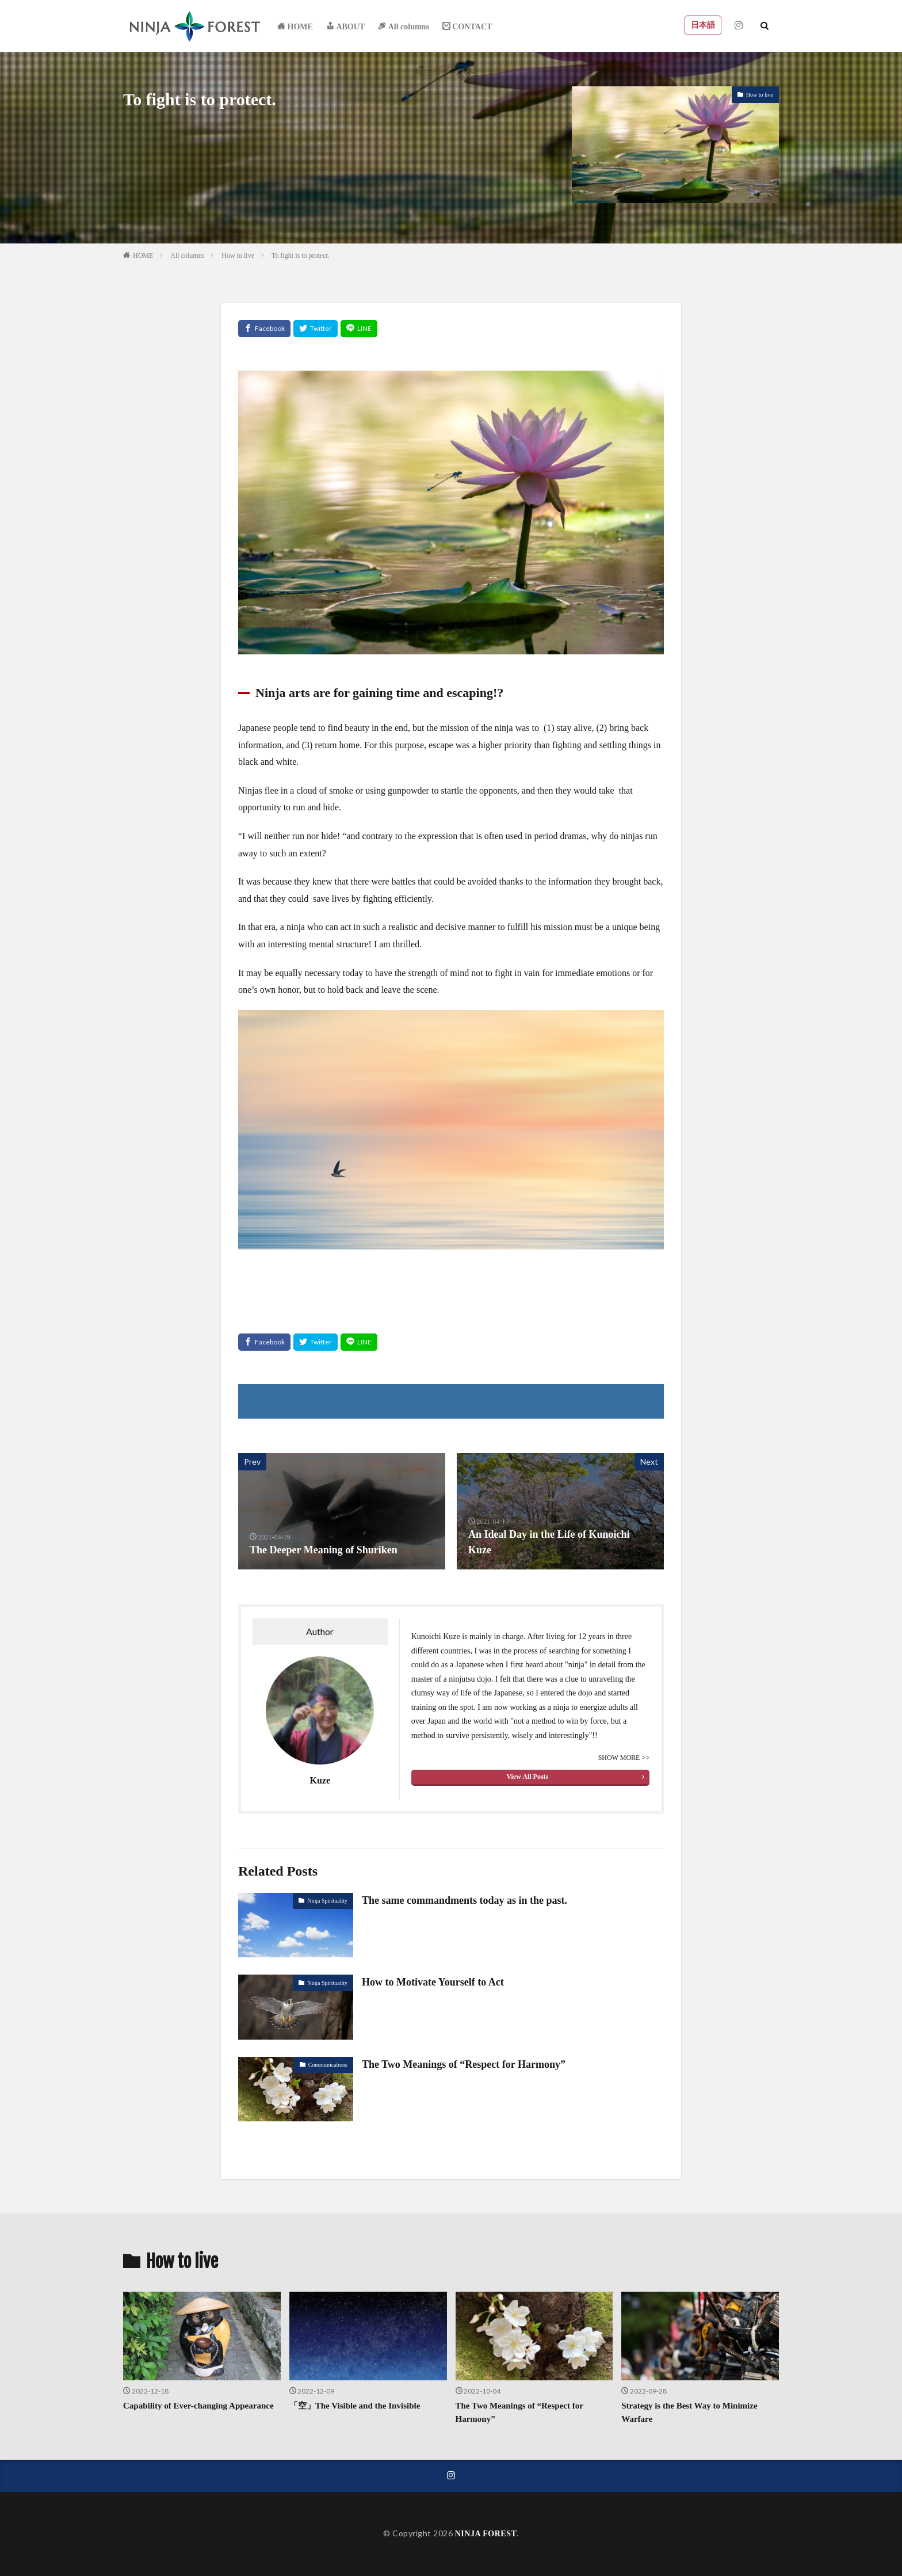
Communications (327, 2064)
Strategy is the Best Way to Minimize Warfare (689, 2412)
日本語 (703, 25)
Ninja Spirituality (327, 1900)
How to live (759, 95)
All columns (187, 255)
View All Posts (527, 1777)
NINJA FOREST (486, 2533)
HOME (143, 255)
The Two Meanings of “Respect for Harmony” (463, 2064)
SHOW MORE (620, 1757)
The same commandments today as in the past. (464, 1900)
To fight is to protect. (301, 255)
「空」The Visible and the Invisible (355, 2405)
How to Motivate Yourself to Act (433, 1982)
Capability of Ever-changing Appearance (198, 2405)
